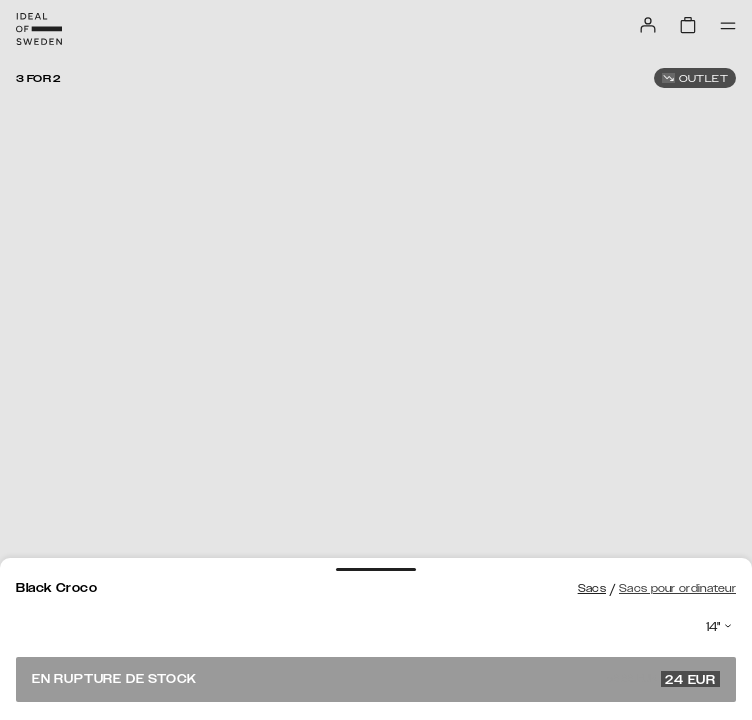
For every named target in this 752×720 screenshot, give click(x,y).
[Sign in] (648, 25)
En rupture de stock (376, 679)
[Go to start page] (39, 29)
